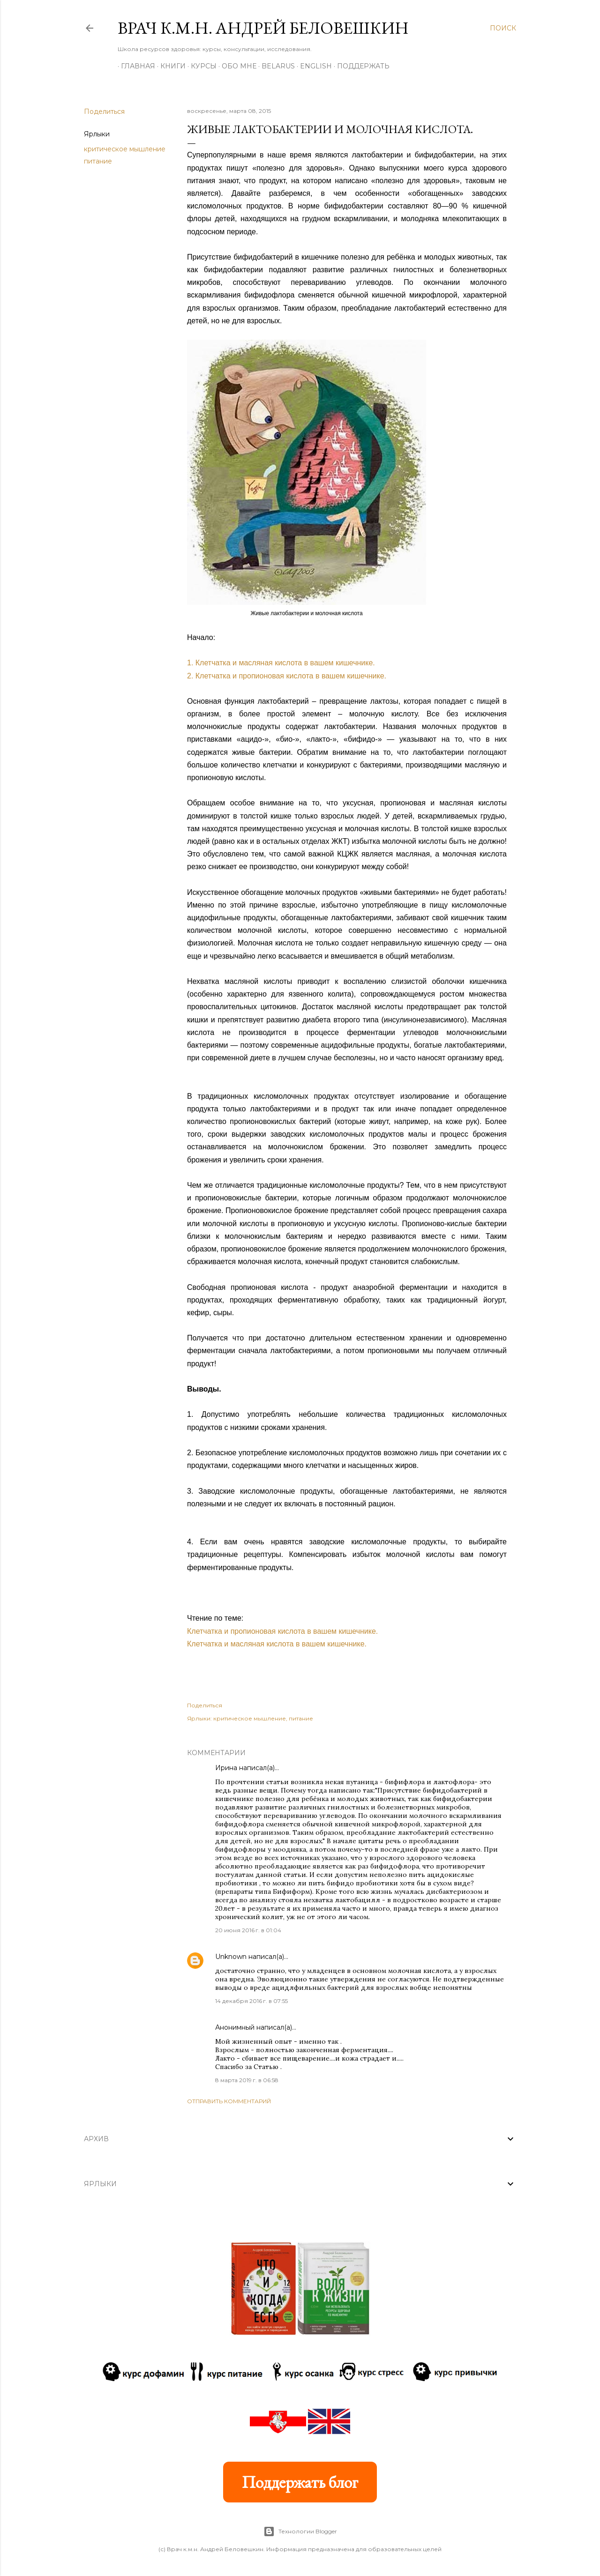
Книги (169, 66)
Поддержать (360, 66)
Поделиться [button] (104, 111)
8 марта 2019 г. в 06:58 (246, 2080)
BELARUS (275, 66)
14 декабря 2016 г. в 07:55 (251, 2000)
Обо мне (235, 66)
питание (98, 161)
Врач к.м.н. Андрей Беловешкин (263, 28)
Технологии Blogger (300, 2531)
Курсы (200, 66)
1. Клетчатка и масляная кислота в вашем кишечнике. (281, 663)
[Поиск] (503, 28)
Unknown (231, 1956)
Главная (135, 66)
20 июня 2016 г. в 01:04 (248, 1930)
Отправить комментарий (229, 2101)
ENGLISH (313, 66)
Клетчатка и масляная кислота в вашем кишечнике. (277, 1644)
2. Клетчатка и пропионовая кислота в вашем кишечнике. (286, 676)
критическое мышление (124, 149)
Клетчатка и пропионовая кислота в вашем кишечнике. (282, 1631)
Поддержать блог (300, 2482)
